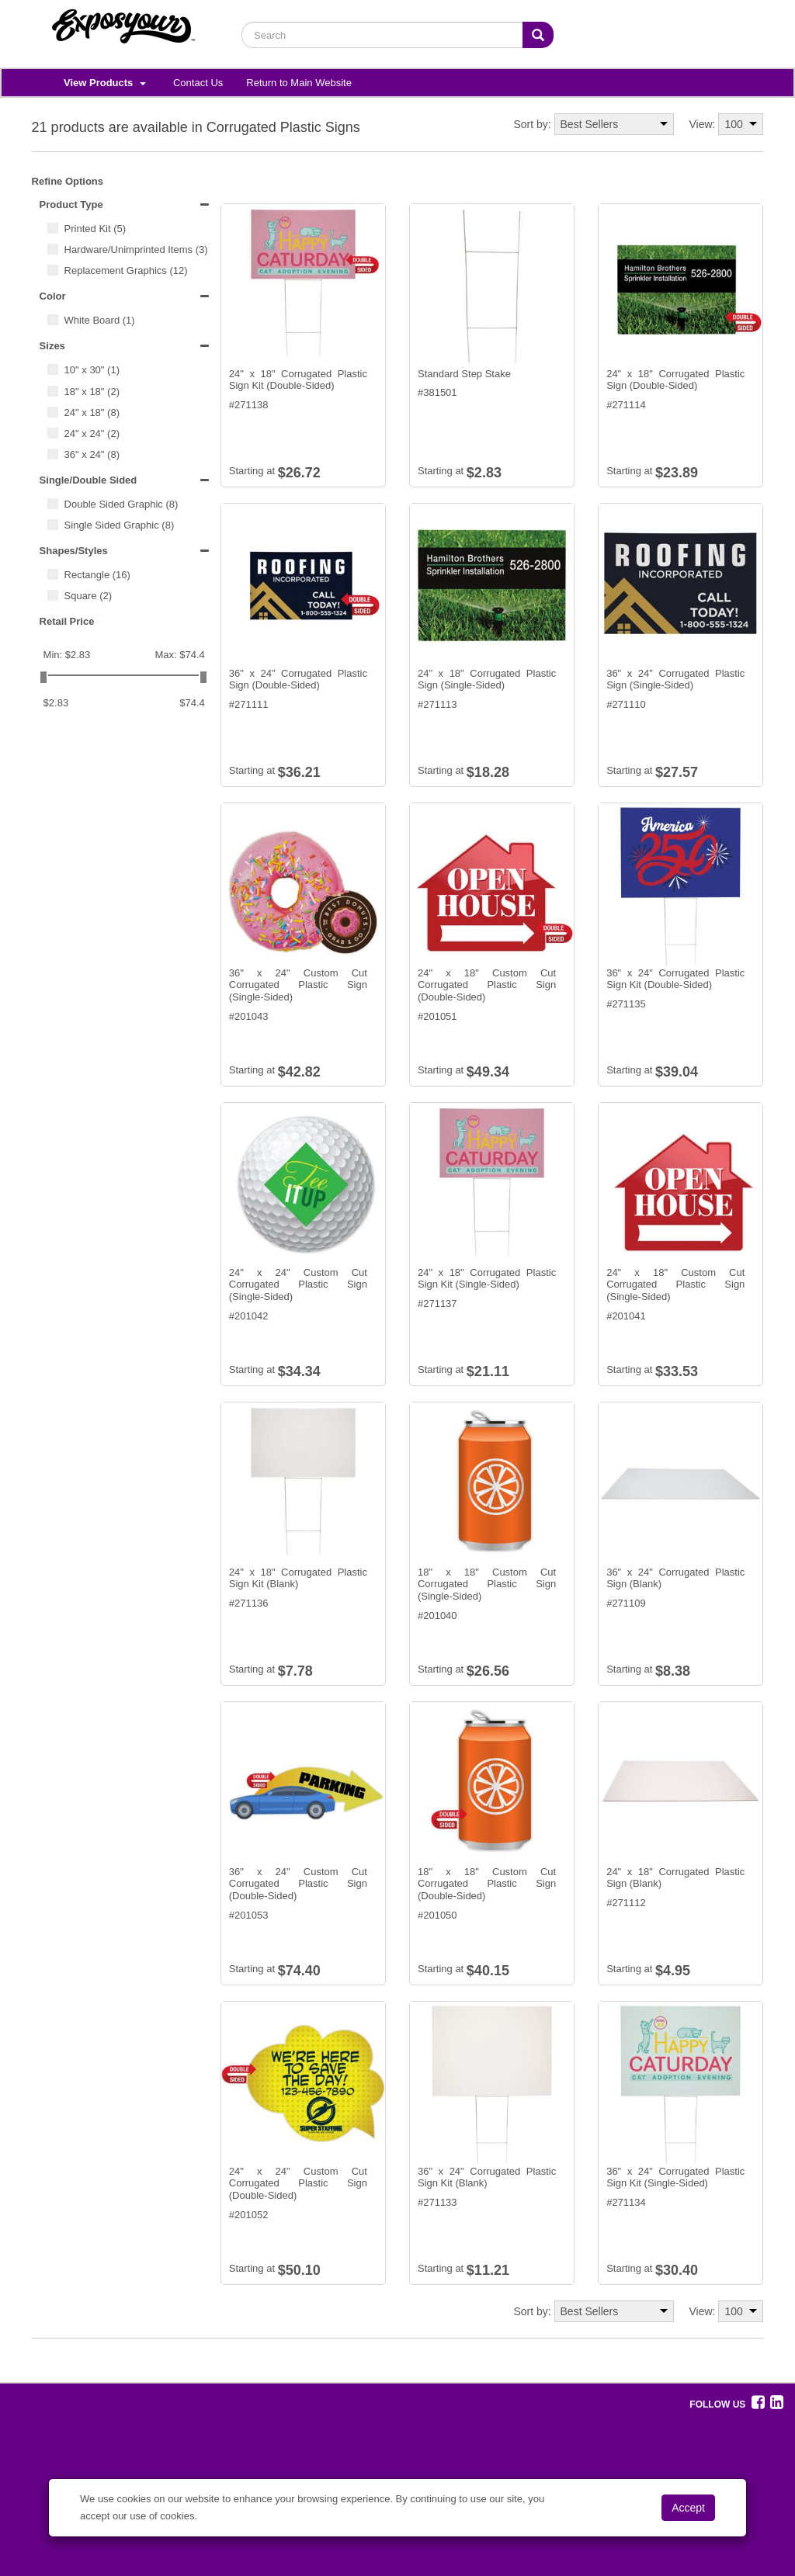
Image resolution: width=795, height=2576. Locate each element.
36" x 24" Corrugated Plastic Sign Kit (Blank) (487, 2177)
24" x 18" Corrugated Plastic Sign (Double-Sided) (675, 380)
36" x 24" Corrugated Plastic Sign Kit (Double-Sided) (675, 979)
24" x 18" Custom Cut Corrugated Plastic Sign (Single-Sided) (675, 1284)
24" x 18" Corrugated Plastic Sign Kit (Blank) (298, 1578)
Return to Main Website (299, 82)
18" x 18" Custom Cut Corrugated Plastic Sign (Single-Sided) (487, 1584)
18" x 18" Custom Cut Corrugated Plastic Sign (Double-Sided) (487, 1884)
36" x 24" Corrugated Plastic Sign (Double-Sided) (298, 679)
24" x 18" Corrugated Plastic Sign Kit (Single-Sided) (487, 1279)
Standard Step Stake (464, 374)
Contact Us (198, 82)
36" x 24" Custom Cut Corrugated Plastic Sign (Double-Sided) (298, 1884)
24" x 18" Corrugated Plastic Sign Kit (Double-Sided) (298, 380)
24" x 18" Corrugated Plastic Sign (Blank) (675, 1878)
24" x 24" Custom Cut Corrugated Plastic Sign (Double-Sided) (298, 2183)
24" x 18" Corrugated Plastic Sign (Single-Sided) (487, 679)
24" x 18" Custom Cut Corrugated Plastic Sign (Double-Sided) (487, 985)
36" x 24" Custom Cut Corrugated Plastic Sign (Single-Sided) (298, 985)
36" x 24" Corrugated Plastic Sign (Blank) (675, 1578)
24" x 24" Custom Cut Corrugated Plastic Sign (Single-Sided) (298, 1284)
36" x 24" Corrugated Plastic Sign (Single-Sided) (675, 679)
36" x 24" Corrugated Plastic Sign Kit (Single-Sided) (675, 2177)
